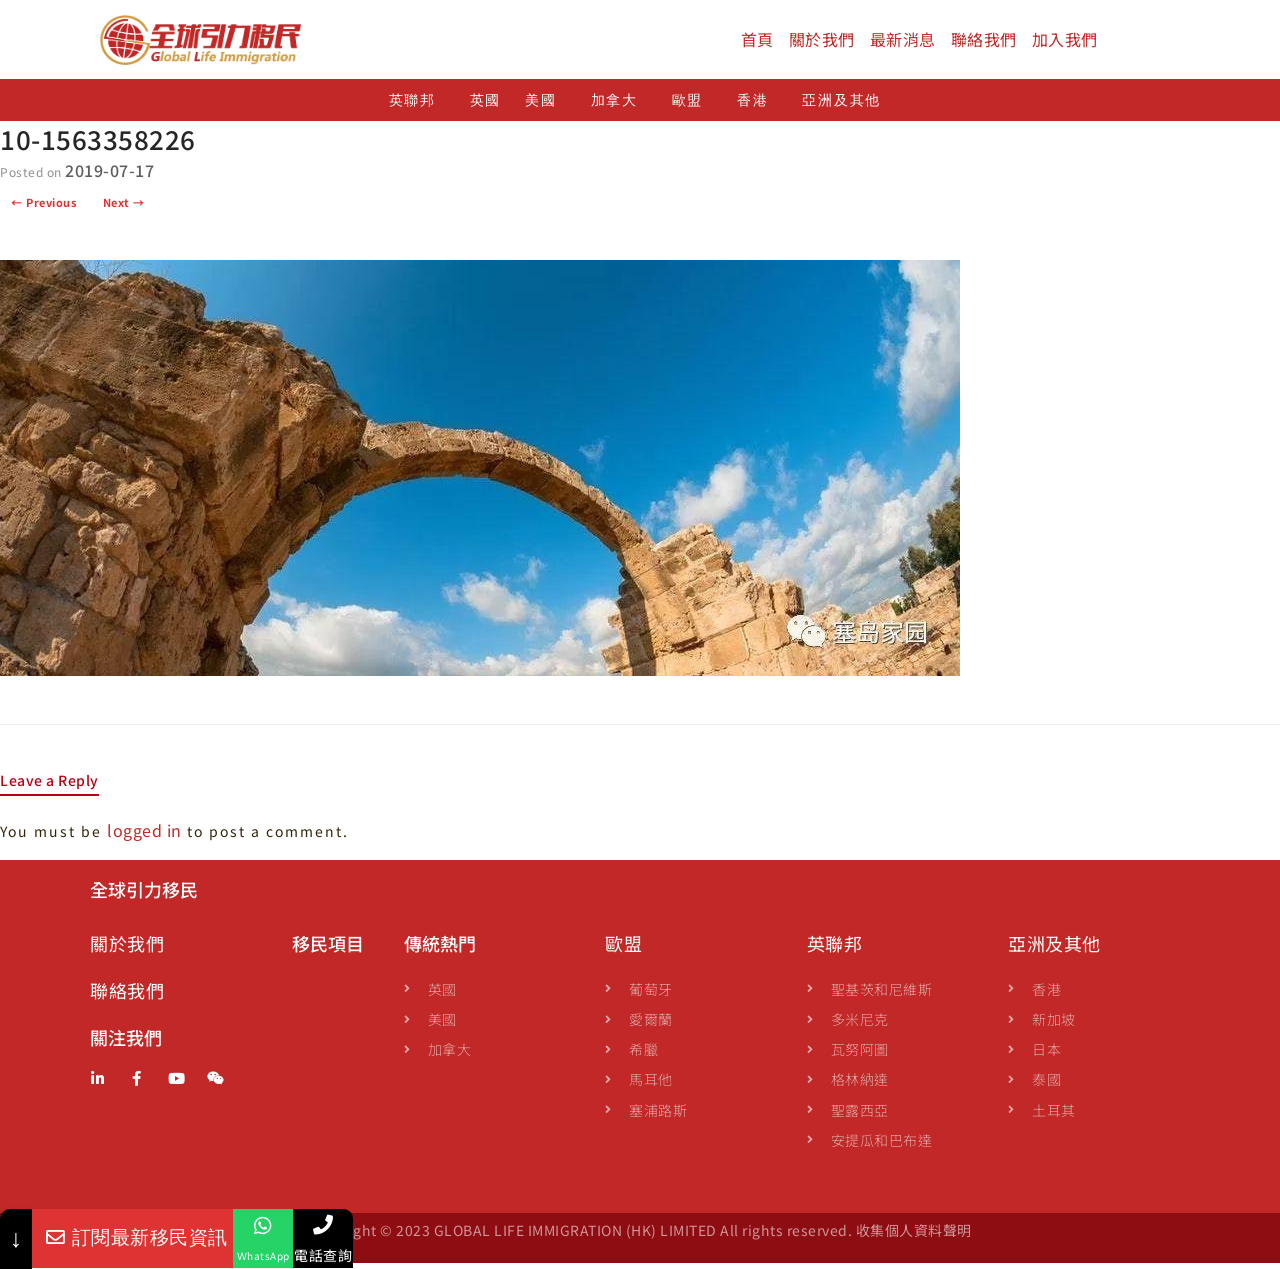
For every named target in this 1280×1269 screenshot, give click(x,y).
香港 (757, 106)
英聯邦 (417, 106)
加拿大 (619, 106)
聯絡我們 (984, 39)
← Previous (43, 209)
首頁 (757, 39)
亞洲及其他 (846, 106)
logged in (144, 836)
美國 (545, 106)
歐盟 (692, 106)
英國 (485, 106)
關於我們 (822, 39)
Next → (124, 209)
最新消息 (903, 39)
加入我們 (1065, 39)
